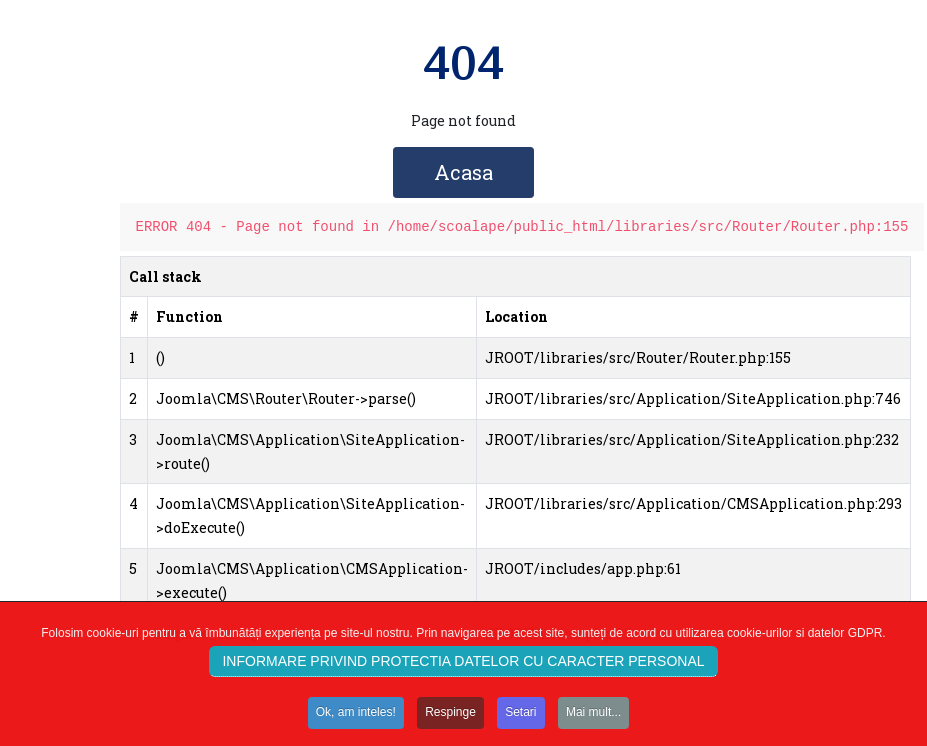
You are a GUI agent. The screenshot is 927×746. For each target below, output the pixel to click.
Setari (520, 715)
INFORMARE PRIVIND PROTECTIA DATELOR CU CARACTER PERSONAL (463, 664)
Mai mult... (593, 715)
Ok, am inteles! (356, 715)
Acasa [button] (463, 172)
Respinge (450, 715)
